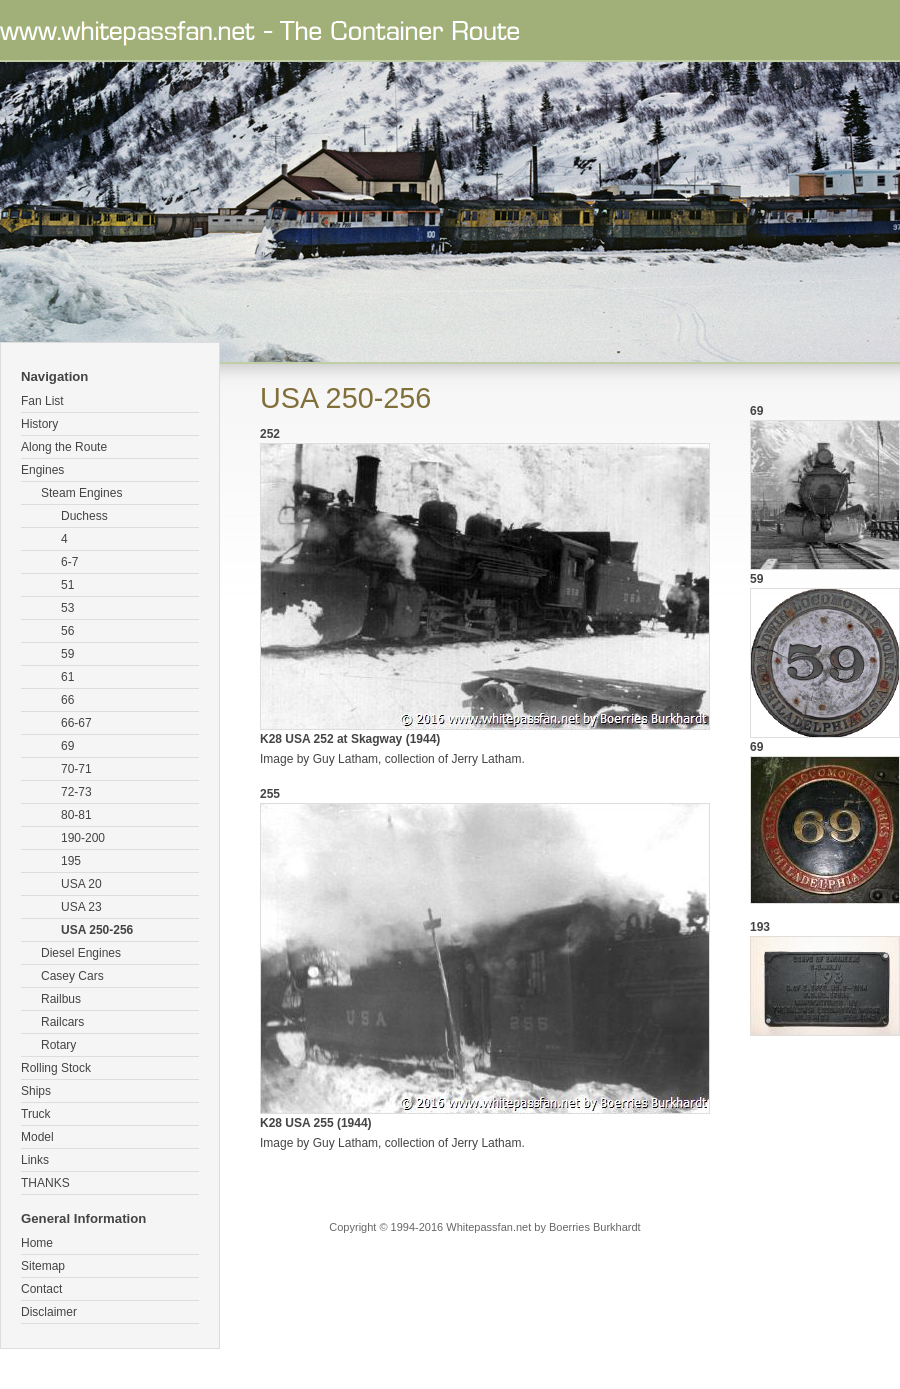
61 (67, 677)
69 (67, 746)
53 (67, 608)
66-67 (76, 723)
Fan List (42, 401)
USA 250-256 (97, 930)
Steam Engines (81, 493)
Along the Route (64, 447)
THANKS (45, 1183)
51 (67, 585)
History (39, 424)
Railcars (62, 1022)
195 (71, 861)
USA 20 (81, 884)
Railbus (61, 999)
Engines (42, 470)
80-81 (76, 815)
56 (67, 631)
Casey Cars (72, 976)
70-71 (76, 769)
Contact (41, 1289)
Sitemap (43, 1266)
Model (37, 1137)
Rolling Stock (56, 1068)
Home (37, 1243)
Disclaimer (49, 1312)
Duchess (84, 516)
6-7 (69, 562)
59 (67, 654)
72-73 (76, 792)
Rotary (58, 1045)
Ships (36, 1091)
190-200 (83, 838)
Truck (36, 1114)
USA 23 (81, 907)
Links (35, 1160)
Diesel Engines (81, 953)
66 (67, 700)
